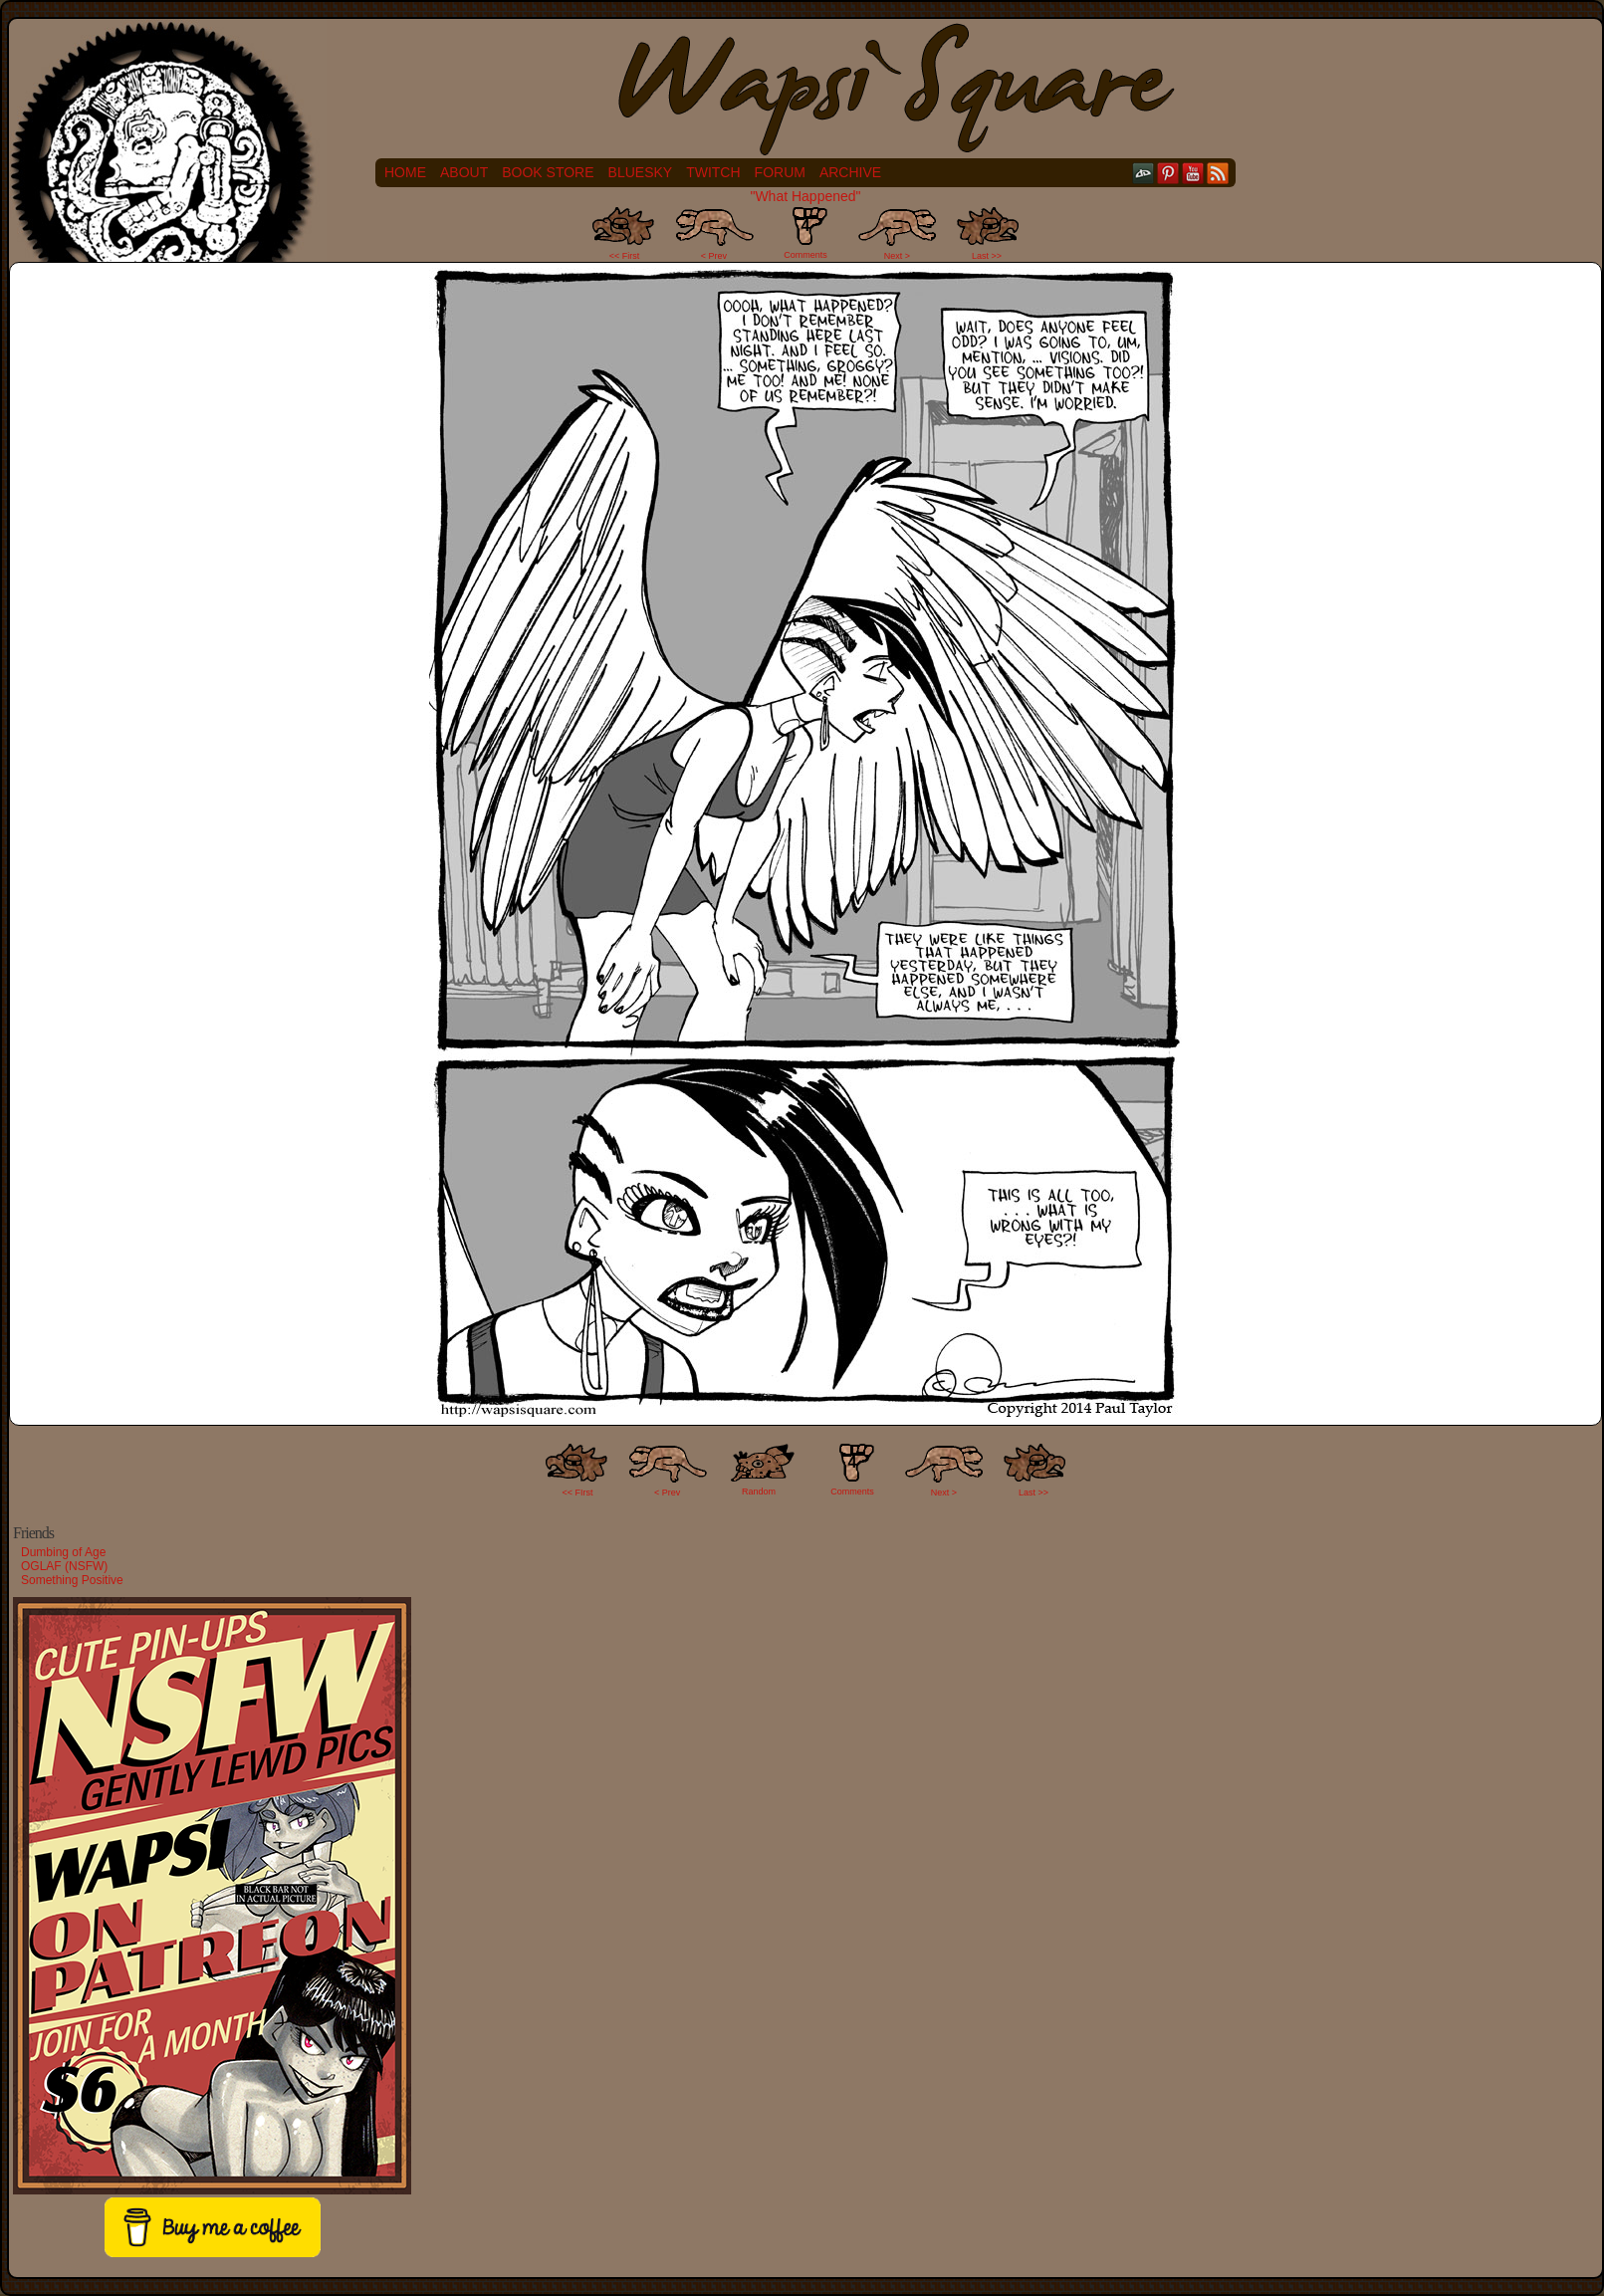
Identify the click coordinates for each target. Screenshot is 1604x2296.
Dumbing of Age (63, 1552)
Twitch (713, 172)
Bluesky (640, 172)
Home (405, 172)
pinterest (1168, 172)
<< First (624, 256)
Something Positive (72, 1580)
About (464, 172)
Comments (805, 233)
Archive (850, 172)
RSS (1218, 172)
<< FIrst (578, 1492)
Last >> (987, 256)
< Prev (714, 256)
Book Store (547, 172)
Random (759, 1491)
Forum (780, 172)
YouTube (1193, 172)
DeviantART (1143, 172)
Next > (897, 256)
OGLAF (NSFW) (64, 1566)
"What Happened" (805, 196)
